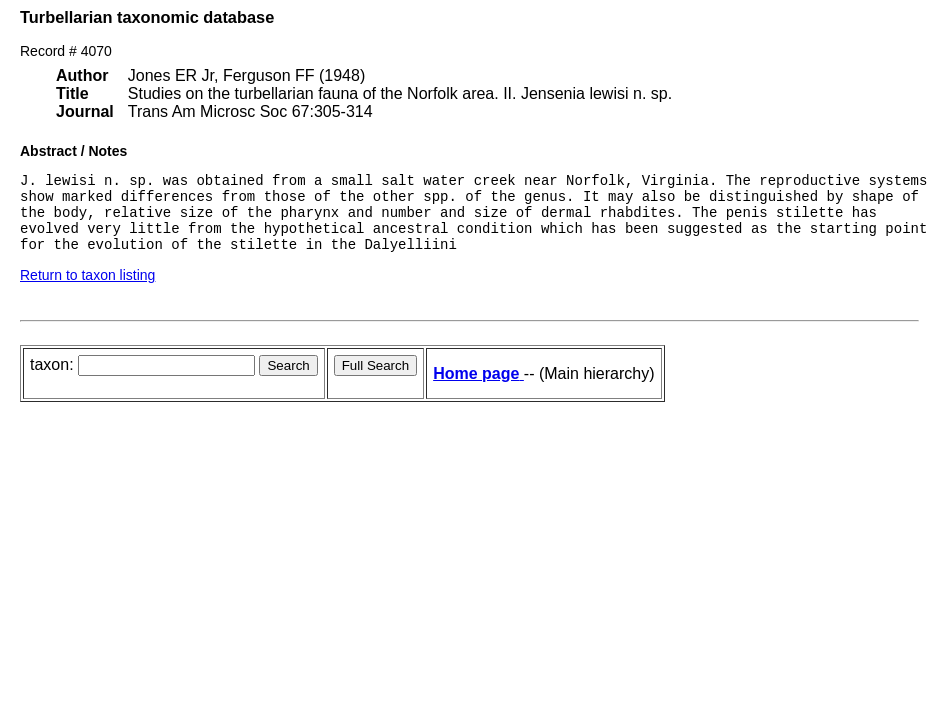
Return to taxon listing (87, 290)
